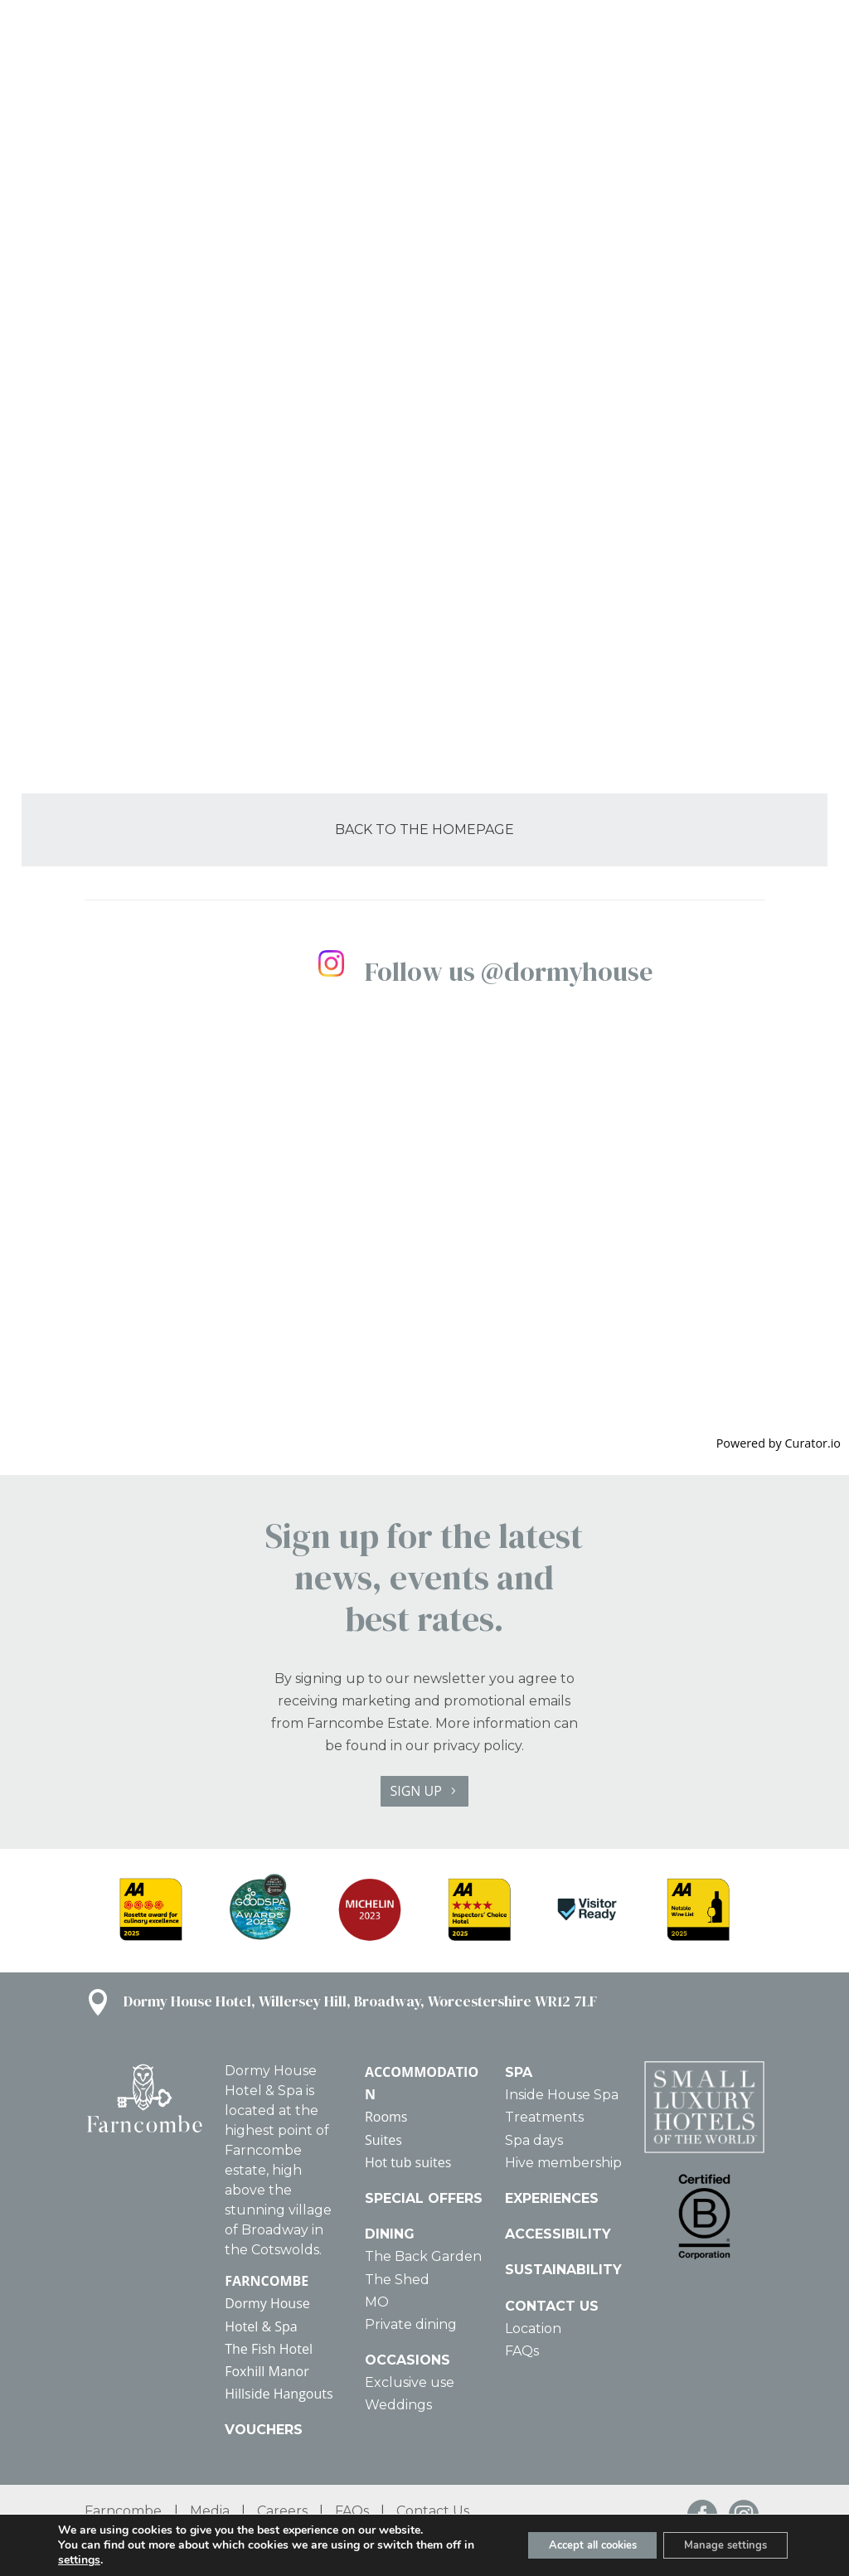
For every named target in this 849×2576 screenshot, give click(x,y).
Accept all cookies (570, 2545)
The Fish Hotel (269, 2349)
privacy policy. (478, 1746)
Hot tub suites (408, 2162)
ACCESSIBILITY (558, 2234)
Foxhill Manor (267, 2371)
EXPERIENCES (552, 2198)
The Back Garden (423, 2256)
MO (377, 2302)
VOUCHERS (264, 2430)
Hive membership (563, 2163)
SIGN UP (415, 1791)
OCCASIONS (407, 2360)
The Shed (397, 2279)
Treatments (544, 2117)
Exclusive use (409, 2382)
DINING (390, 2234)
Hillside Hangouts (278, 2393)
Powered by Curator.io (778, 1443)
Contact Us (432, 2511)
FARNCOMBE (266, 2281)
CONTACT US (552, 2306)
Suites (383, 2140)
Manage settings (719, 2545)
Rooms (386, 2117)
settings (92, 2560)
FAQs (522, 2351)
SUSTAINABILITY (563, 2270)
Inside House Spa (562, 2095)
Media (210, 2511)
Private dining (411, 2324)
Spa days (534, 2140)
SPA (518, 2072)
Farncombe (123, 2511)
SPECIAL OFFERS (424, 2198)
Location (533, 2328)
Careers (282, 2511)
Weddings (398, 2405)
